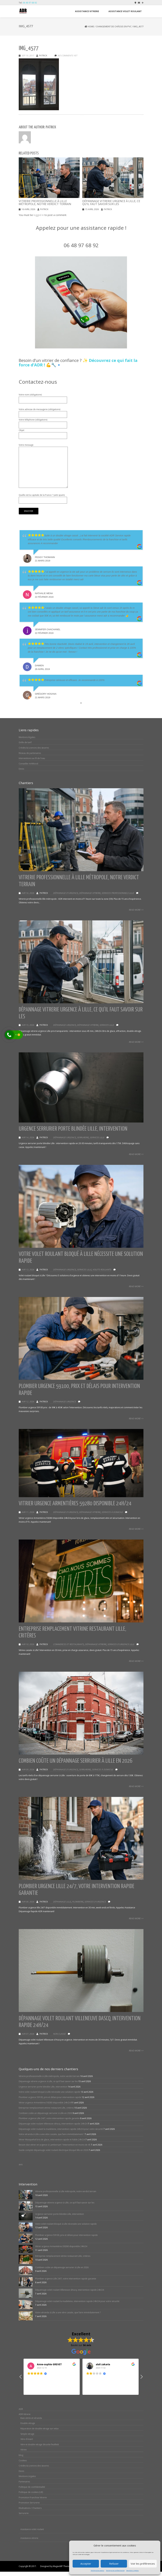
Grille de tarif (25, 742)
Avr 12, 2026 (27, 1401)
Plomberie (77, 1901)
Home (91, 26)
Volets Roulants (102, 1269)
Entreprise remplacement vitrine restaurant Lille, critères (46, 2107)
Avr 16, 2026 (27, 893)
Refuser (114, 2563)
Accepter (85, 2563)
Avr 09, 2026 (27, 1769)
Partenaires (24, 2485)
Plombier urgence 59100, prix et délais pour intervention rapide (50, 2097)
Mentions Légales (132, 2570)
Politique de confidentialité (115, 2570)
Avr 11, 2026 (27, 1512)
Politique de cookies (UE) (31, 2496)
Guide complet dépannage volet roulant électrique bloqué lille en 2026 (53, 2150)
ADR (21, 2413)
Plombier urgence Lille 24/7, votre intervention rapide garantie (49, 2118)
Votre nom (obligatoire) (43, 398)
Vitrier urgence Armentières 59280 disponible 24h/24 (75, 1504)
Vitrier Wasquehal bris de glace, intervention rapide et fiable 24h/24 (52, 2139)
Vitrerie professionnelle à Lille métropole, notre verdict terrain (49, 2076)
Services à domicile (112, 1512)
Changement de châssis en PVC (114, 26)
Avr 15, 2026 (27, 1025)
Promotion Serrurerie (29, 2507)
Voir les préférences (143, 2563)
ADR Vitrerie (24, 2418)
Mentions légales (27, 737)
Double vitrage (27, 2427)
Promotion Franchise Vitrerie (33, 2501)
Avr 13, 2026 (27, 1269)
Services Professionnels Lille (118, 893)
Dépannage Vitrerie (89, 893)
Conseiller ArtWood (28, 763)
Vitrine (23, 2453)
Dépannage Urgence (64, 1025)
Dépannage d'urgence (65, 893)
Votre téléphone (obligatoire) (43, 423)
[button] (141, 2379)
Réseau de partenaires (30, 753)
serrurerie (83, 1137)
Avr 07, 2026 (27, 2033)
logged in (39, 215)
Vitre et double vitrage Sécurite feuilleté (39, 2448)
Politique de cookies (97, 2570)
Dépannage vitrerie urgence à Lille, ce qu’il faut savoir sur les (48, 2081)
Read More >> (136, 909)
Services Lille (106, 1025)
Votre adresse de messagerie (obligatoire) (43, 413)
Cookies (23, 2464)
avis (21, 2164)
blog (21, 2459)
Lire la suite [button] (34, 2393)
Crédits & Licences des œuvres (34, 747)
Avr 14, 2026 (27, 1137)
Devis (21, 768)
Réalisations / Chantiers (30, 2512)
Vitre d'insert (26, 2443)
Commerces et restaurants (68, 1644)
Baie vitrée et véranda (31, 2422)
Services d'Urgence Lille (120, 1644)
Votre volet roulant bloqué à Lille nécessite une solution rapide (49, 2091)
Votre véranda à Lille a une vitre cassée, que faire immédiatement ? (51, 2134)
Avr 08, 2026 (27, 1901)
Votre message (43, 465)
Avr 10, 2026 (27, 1644)
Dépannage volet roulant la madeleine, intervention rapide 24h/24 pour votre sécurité (61, 2129)
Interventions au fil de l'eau (32, 758)
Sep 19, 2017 (27, 55)
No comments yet (67, 55)
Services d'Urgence (95, 1901)
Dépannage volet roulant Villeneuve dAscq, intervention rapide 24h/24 (53, 2123)
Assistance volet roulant (32, 2533)
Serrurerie (24, 2517)
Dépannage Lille (62, 1901)
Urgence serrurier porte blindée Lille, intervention (73, 1129)
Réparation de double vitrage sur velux (39, 2432)
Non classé (59, 2033)
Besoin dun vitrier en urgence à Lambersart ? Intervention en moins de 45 (54, 2144)
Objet (43, 434)
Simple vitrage (27, 2438)
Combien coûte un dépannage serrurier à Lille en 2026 (75, 1761)
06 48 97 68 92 (30, 2)
